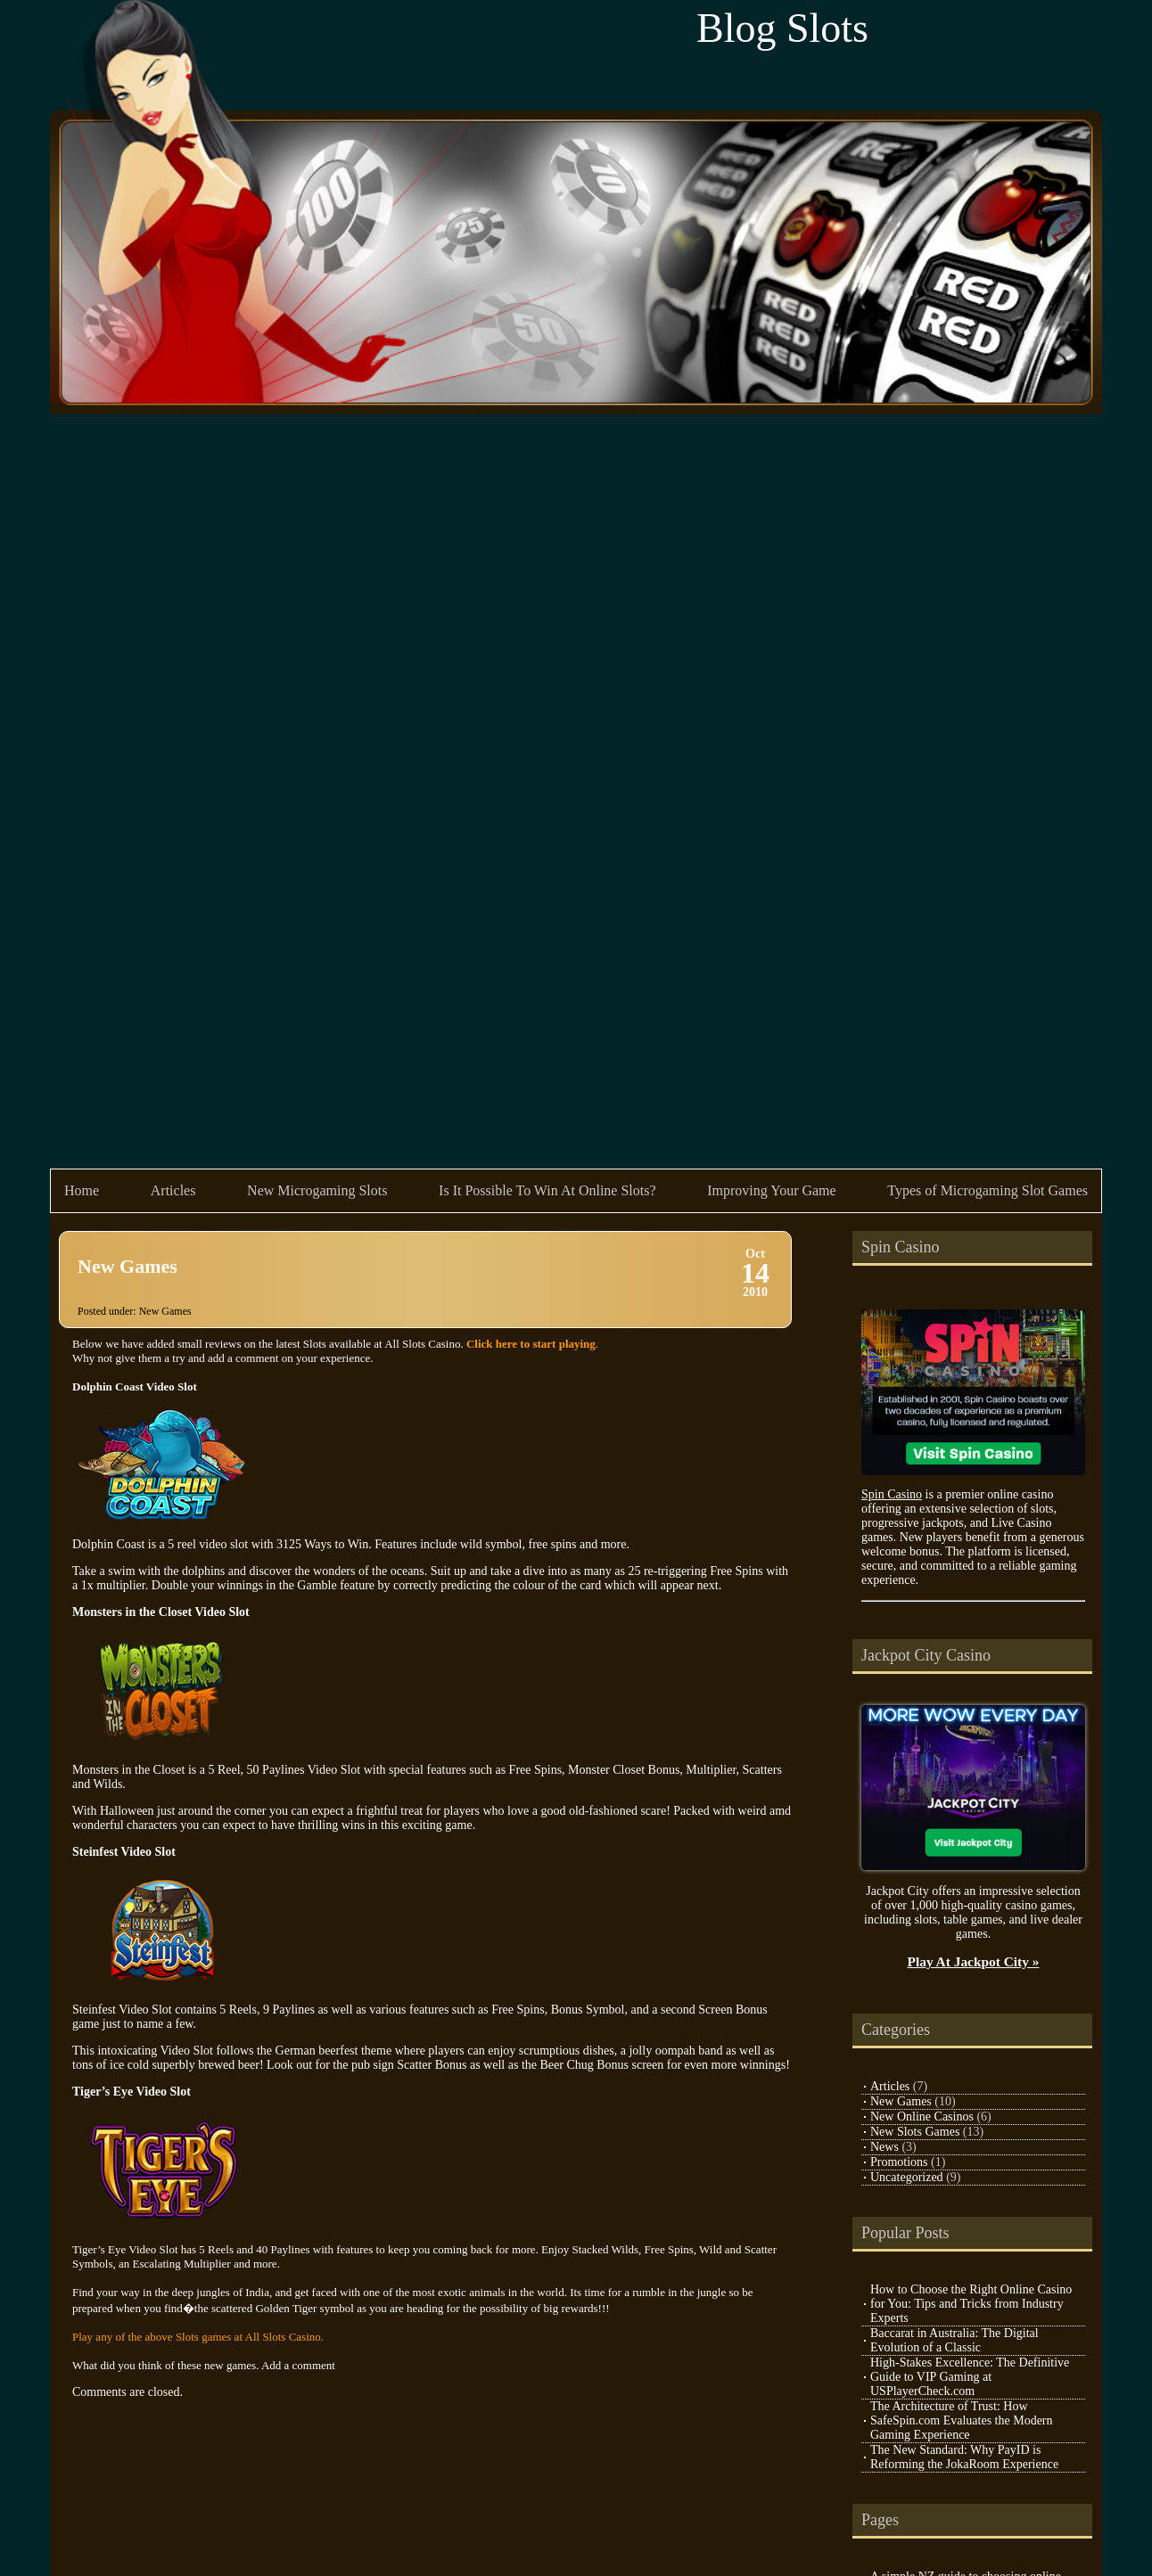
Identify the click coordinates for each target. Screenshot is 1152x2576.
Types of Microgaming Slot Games (987, 1190)
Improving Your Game (771, 1190)
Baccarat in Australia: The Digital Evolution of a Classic (954, 2340)
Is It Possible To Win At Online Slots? (547, 1190)
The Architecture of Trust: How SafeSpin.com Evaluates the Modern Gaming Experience (961, 2420)
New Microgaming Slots (317, 1190)
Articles (173, 1190)
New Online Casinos (922, 2116)
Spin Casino (891, 1494)
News (884, 2147)
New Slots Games (914, 2131)
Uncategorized (906, 2177)
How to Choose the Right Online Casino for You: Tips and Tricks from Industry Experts (971, 2304)
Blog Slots (782, 28)
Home (81, 1190)
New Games (127, 1266)
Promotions (899, 2162)
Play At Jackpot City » (974, 1961)
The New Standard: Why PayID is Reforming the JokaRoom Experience (964, 2457)
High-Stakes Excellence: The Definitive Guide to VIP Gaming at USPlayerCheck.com (969, 2377)
